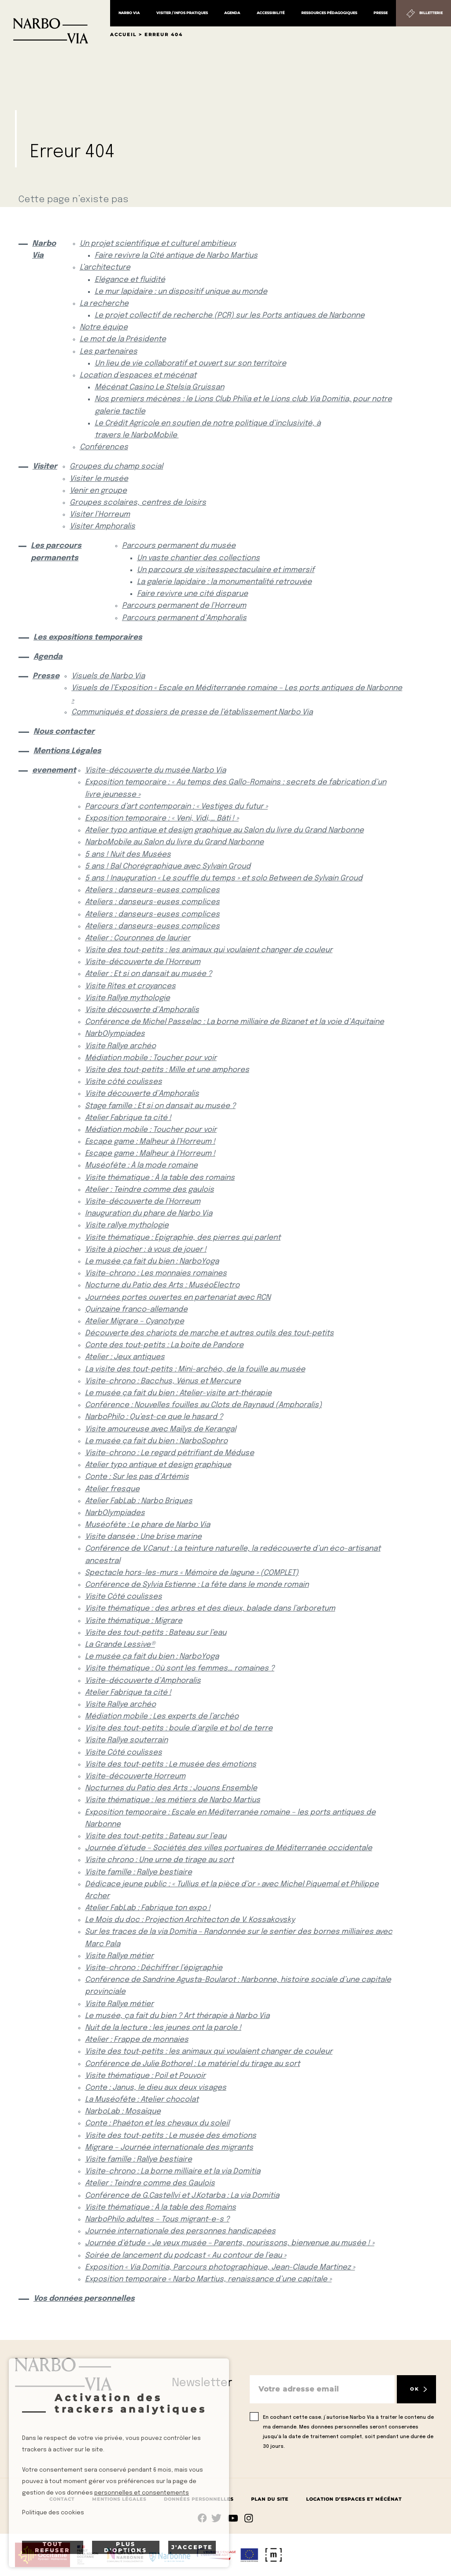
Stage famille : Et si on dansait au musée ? (160, 1106)
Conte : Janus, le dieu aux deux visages (155, 2088)
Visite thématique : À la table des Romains (160, 2207)
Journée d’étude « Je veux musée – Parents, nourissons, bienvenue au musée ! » (229, 2243)
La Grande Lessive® (120, 1644)
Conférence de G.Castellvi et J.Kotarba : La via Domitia (182, 2195)
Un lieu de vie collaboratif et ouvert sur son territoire (190, 363)
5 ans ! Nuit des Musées (128, 854)
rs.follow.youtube (233, 2518)
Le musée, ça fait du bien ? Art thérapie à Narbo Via (177, 2016)
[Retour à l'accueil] (55, 22)
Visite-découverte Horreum (135, 1776)
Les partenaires (108, 351)
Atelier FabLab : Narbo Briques (138, 1501)
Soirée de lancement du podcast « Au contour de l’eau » (185, 2255)
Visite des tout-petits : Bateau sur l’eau (155, 1633)
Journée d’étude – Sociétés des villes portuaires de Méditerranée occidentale (228, 1848)
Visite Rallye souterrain (126, 1740)
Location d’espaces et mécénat (138, 375)
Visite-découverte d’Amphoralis (143, 1681)
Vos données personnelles (84, 2299)
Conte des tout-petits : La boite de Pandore (164, 1345)
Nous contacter (64, 731)
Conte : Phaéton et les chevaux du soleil (157, 2123)
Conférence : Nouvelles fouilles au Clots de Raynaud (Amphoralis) (203, 1405)
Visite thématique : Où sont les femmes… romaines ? (179, 1668)
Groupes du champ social (116, 466)
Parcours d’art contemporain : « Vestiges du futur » (176, 806)
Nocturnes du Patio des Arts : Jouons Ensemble (171, 1788)
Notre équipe (104, 327)
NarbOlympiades (115, 1034)
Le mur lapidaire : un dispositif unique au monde (181, 292)
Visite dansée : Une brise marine (143, 1537)
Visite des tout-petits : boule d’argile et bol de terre (179, 1728)
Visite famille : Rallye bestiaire (138, 1872)
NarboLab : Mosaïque (123, 2111)
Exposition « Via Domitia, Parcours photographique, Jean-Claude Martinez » (220, 2267)
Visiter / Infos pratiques (182, 13)
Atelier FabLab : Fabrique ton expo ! (148, 1908)
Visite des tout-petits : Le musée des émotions (170, 1764)
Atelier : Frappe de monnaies (137, 2040)
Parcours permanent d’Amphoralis (184, 618)
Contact (61, 2499)
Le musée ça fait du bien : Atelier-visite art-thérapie (178, 1393)
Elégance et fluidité (130, 280)
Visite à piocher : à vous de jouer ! (146, 1249)
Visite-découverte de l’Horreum (142, 962)
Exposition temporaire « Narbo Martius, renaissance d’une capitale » (208, 2279)
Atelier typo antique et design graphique (158, 1465)
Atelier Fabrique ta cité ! (128, 1118)
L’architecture (105, 267)
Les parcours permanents (56, 552)
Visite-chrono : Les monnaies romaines (156, 1273)
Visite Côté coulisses (123, 1596)
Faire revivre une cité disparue (192, 594)
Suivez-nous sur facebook (202, 2518)
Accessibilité (271, 13)
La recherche (104, 303)
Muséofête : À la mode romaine (141, 1165)
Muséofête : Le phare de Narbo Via (147, 1525)
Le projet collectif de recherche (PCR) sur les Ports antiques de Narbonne (230, 315)
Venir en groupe (98, 491)
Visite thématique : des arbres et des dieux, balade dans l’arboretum (210, 1608)
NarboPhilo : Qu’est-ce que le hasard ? (154, 1417)
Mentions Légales (67, 751)
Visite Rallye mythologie (127, 998)
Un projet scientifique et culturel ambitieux (158, 244)
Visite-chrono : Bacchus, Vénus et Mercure (163, 1381)
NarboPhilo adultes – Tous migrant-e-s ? (157, 2219)
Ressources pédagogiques (329, 13)
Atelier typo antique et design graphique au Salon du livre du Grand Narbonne (224, 830)
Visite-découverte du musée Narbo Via (155, 770)
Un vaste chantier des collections (198, 558)
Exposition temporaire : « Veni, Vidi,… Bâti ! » (162, 818)
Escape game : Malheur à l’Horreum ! (150, 1142)
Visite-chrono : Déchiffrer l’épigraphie (153, 1968)
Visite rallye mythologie (127, 1225)
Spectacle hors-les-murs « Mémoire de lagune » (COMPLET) (192, 1573)
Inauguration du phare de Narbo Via (148, 1213)
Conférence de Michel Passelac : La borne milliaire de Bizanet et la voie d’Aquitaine (234, 1022)
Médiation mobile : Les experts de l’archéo (162, 1716)
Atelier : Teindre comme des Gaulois (150, 2183)
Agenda (232, 13)
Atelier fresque (112, 1489)
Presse (380, 13)
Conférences (104, 447)
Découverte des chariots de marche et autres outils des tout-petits (209, 1333)
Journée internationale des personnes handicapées (180, 2231)
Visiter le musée (99, 479)
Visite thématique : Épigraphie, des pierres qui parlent (183, 1238)
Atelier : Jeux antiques (125, 1357)
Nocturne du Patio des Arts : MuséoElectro (162, 1285)
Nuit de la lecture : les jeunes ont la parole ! (163, 2028)
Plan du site (269, 2499)
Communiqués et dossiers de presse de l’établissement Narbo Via (192, 712)
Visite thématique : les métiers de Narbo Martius (172, 1800)
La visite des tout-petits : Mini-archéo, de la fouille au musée (195, 1369)
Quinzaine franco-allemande (136, 1309)
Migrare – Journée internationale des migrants (169, 2147)
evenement (51, 770)
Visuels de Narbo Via (108, 676)
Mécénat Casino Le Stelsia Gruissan (159, 387)
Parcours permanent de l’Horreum (184, 606)
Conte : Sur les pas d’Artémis (137, 1477)
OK (414, 2389)
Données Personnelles (198, 2499)
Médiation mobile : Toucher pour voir (151, 1058)
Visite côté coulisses (123, 1082)
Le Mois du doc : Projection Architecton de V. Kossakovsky (190, 1920)
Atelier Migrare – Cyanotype (134, 1321)
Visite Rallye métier (119, 1956)
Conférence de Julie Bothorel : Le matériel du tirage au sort (192, 2064)
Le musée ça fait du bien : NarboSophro (156, 1441)
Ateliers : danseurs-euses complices (152, 890)
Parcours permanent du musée (179, 546)
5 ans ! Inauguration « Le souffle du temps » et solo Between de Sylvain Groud (223, 878)
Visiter (44, 466)
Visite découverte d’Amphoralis (142, 1010)
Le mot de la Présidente (123, 339)
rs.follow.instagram (248, 2518)
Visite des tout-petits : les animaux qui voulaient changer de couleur (209, 950)
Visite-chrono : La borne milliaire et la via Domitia (172, 2171)
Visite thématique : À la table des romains (160, 1178)
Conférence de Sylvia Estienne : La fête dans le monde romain (197, 1585)
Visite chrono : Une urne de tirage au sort (159, 1860)
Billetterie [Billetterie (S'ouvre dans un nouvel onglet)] (431, 13)
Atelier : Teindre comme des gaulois (149, 1190)
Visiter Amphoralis (102, 526)
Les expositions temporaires (87, 637)
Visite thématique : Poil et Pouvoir (145, 2076)
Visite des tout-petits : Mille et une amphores (167, 1070)
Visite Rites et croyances (130, 986)
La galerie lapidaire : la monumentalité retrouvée (224, 582)
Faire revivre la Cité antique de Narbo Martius (176, 255)
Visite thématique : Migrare (133, 1621)
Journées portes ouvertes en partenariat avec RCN (177, 1297)
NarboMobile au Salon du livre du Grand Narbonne (174, 842)
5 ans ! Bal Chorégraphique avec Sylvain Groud (168, 866)
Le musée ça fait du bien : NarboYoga (152, 1261)
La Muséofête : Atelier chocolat (142, 2099)
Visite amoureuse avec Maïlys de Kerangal (160, 1429)
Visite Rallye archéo (120, 1046)
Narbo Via (129, 13)
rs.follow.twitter (218, 2518)
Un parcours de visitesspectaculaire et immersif (225, 570)
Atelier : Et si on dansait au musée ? (148, 974)
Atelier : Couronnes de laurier (137, 938)
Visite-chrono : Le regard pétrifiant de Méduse (169, 1453)
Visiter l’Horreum (100, 514)
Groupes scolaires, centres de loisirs (138, 502)
